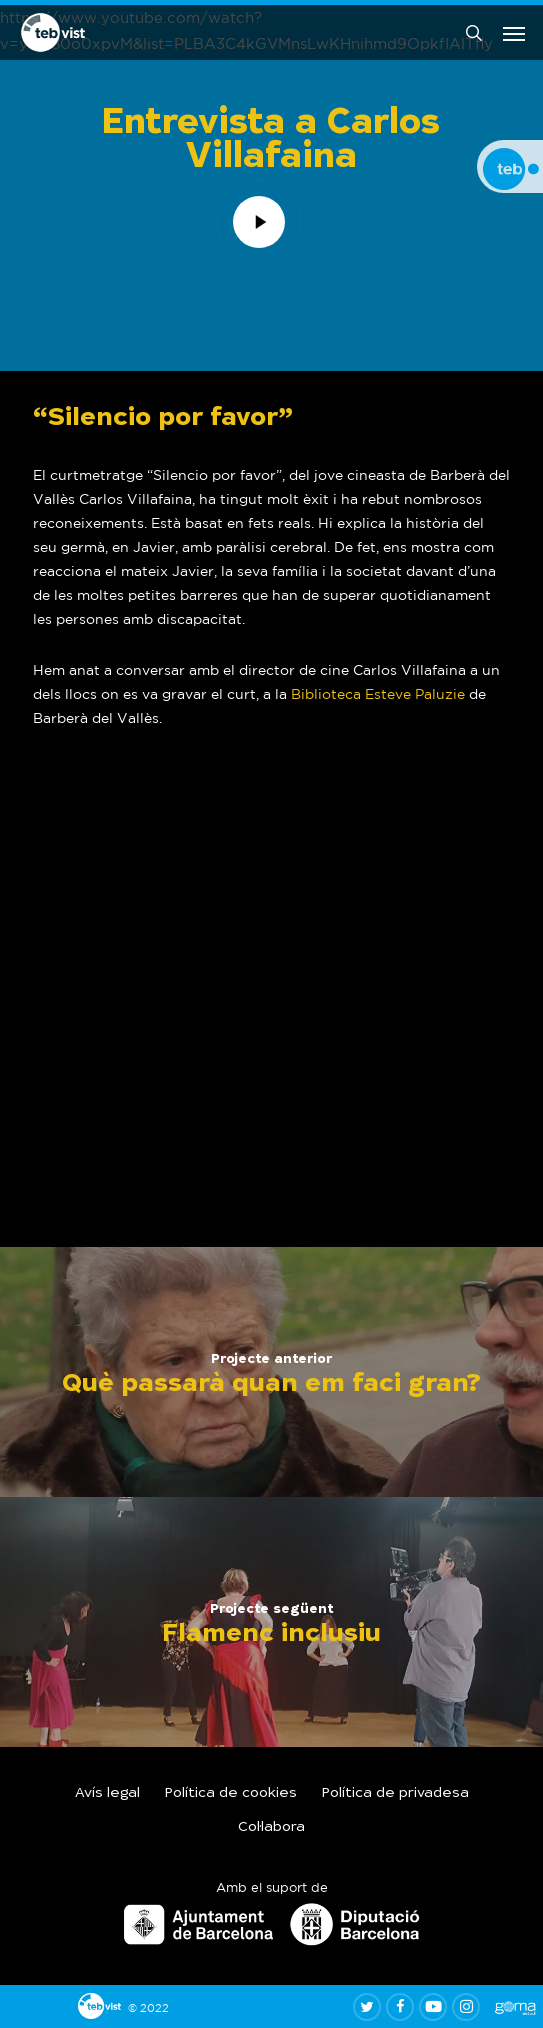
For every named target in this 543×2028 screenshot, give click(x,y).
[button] (514, 33)
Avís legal (107, 1794)
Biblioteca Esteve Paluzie (378, 694)
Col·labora (271, 1828)
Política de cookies (231, 1794)
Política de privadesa (395, 1794)
